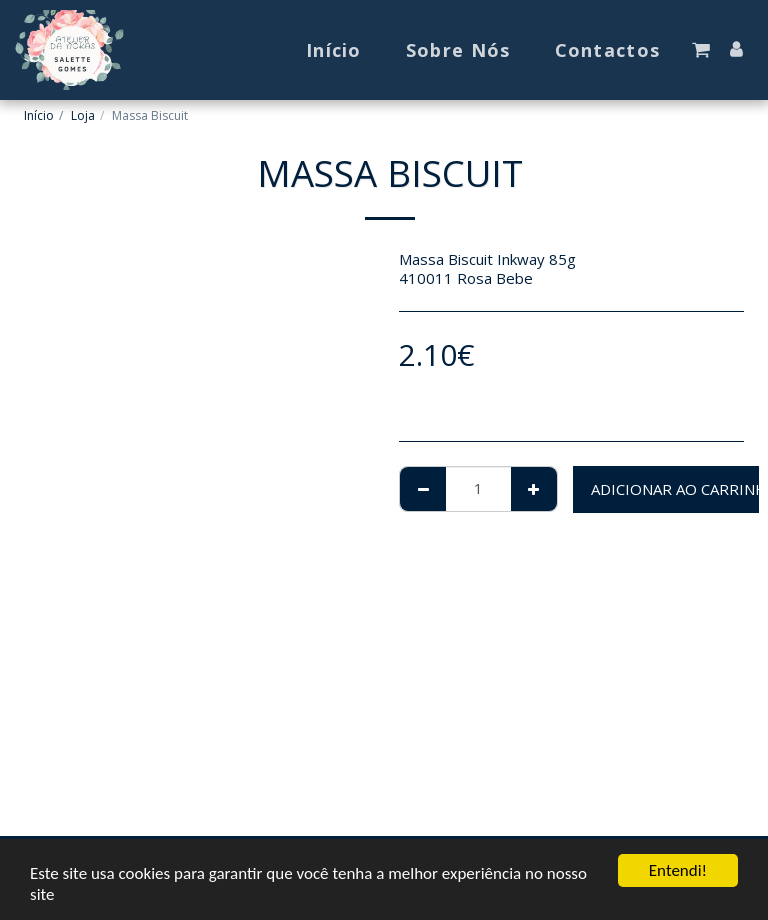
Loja (83, 115)
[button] (701, 50)
